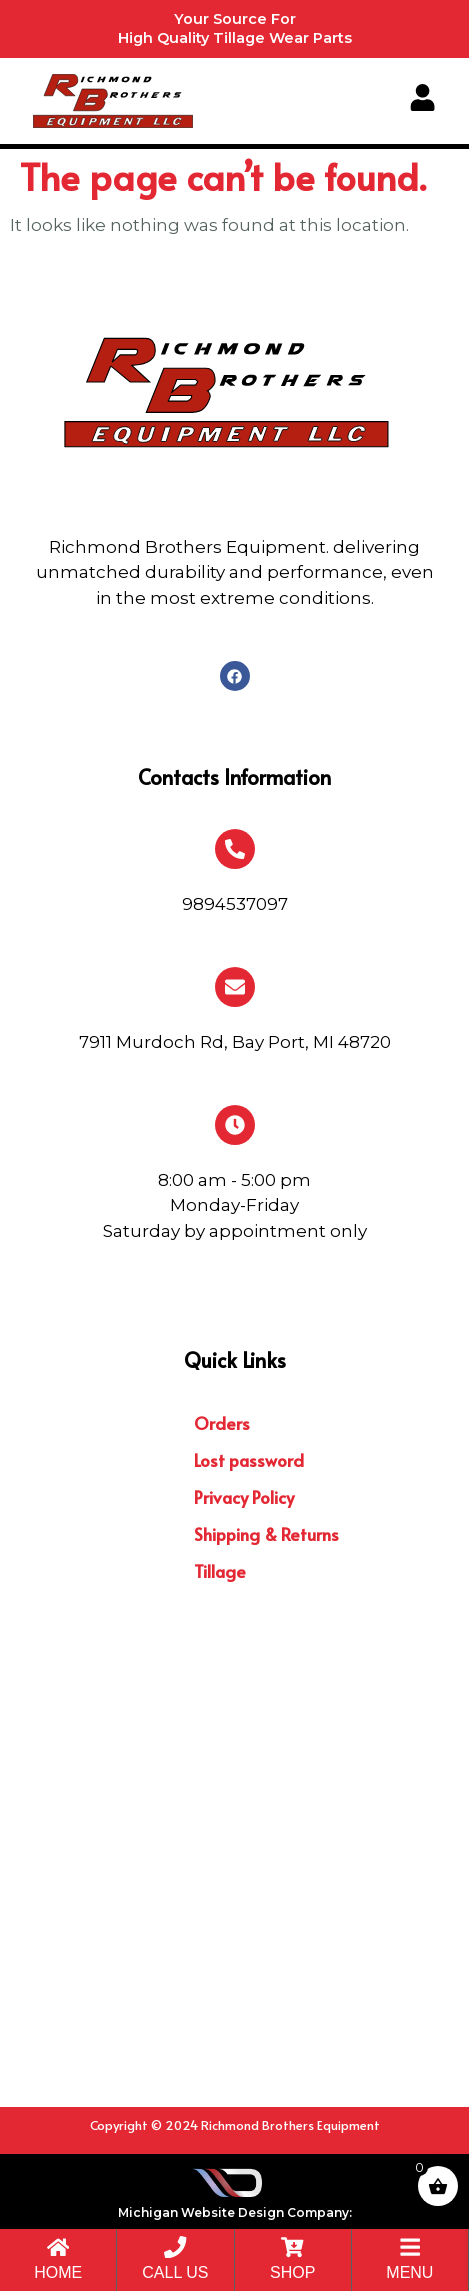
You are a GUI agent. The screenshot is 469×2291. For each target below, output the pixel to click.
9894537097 (235, 904)
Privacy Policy (244, 1497)
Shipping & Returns (266, 1534)
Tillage (220, 1571)
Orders (222, 1423)
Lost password (249, 1460)
